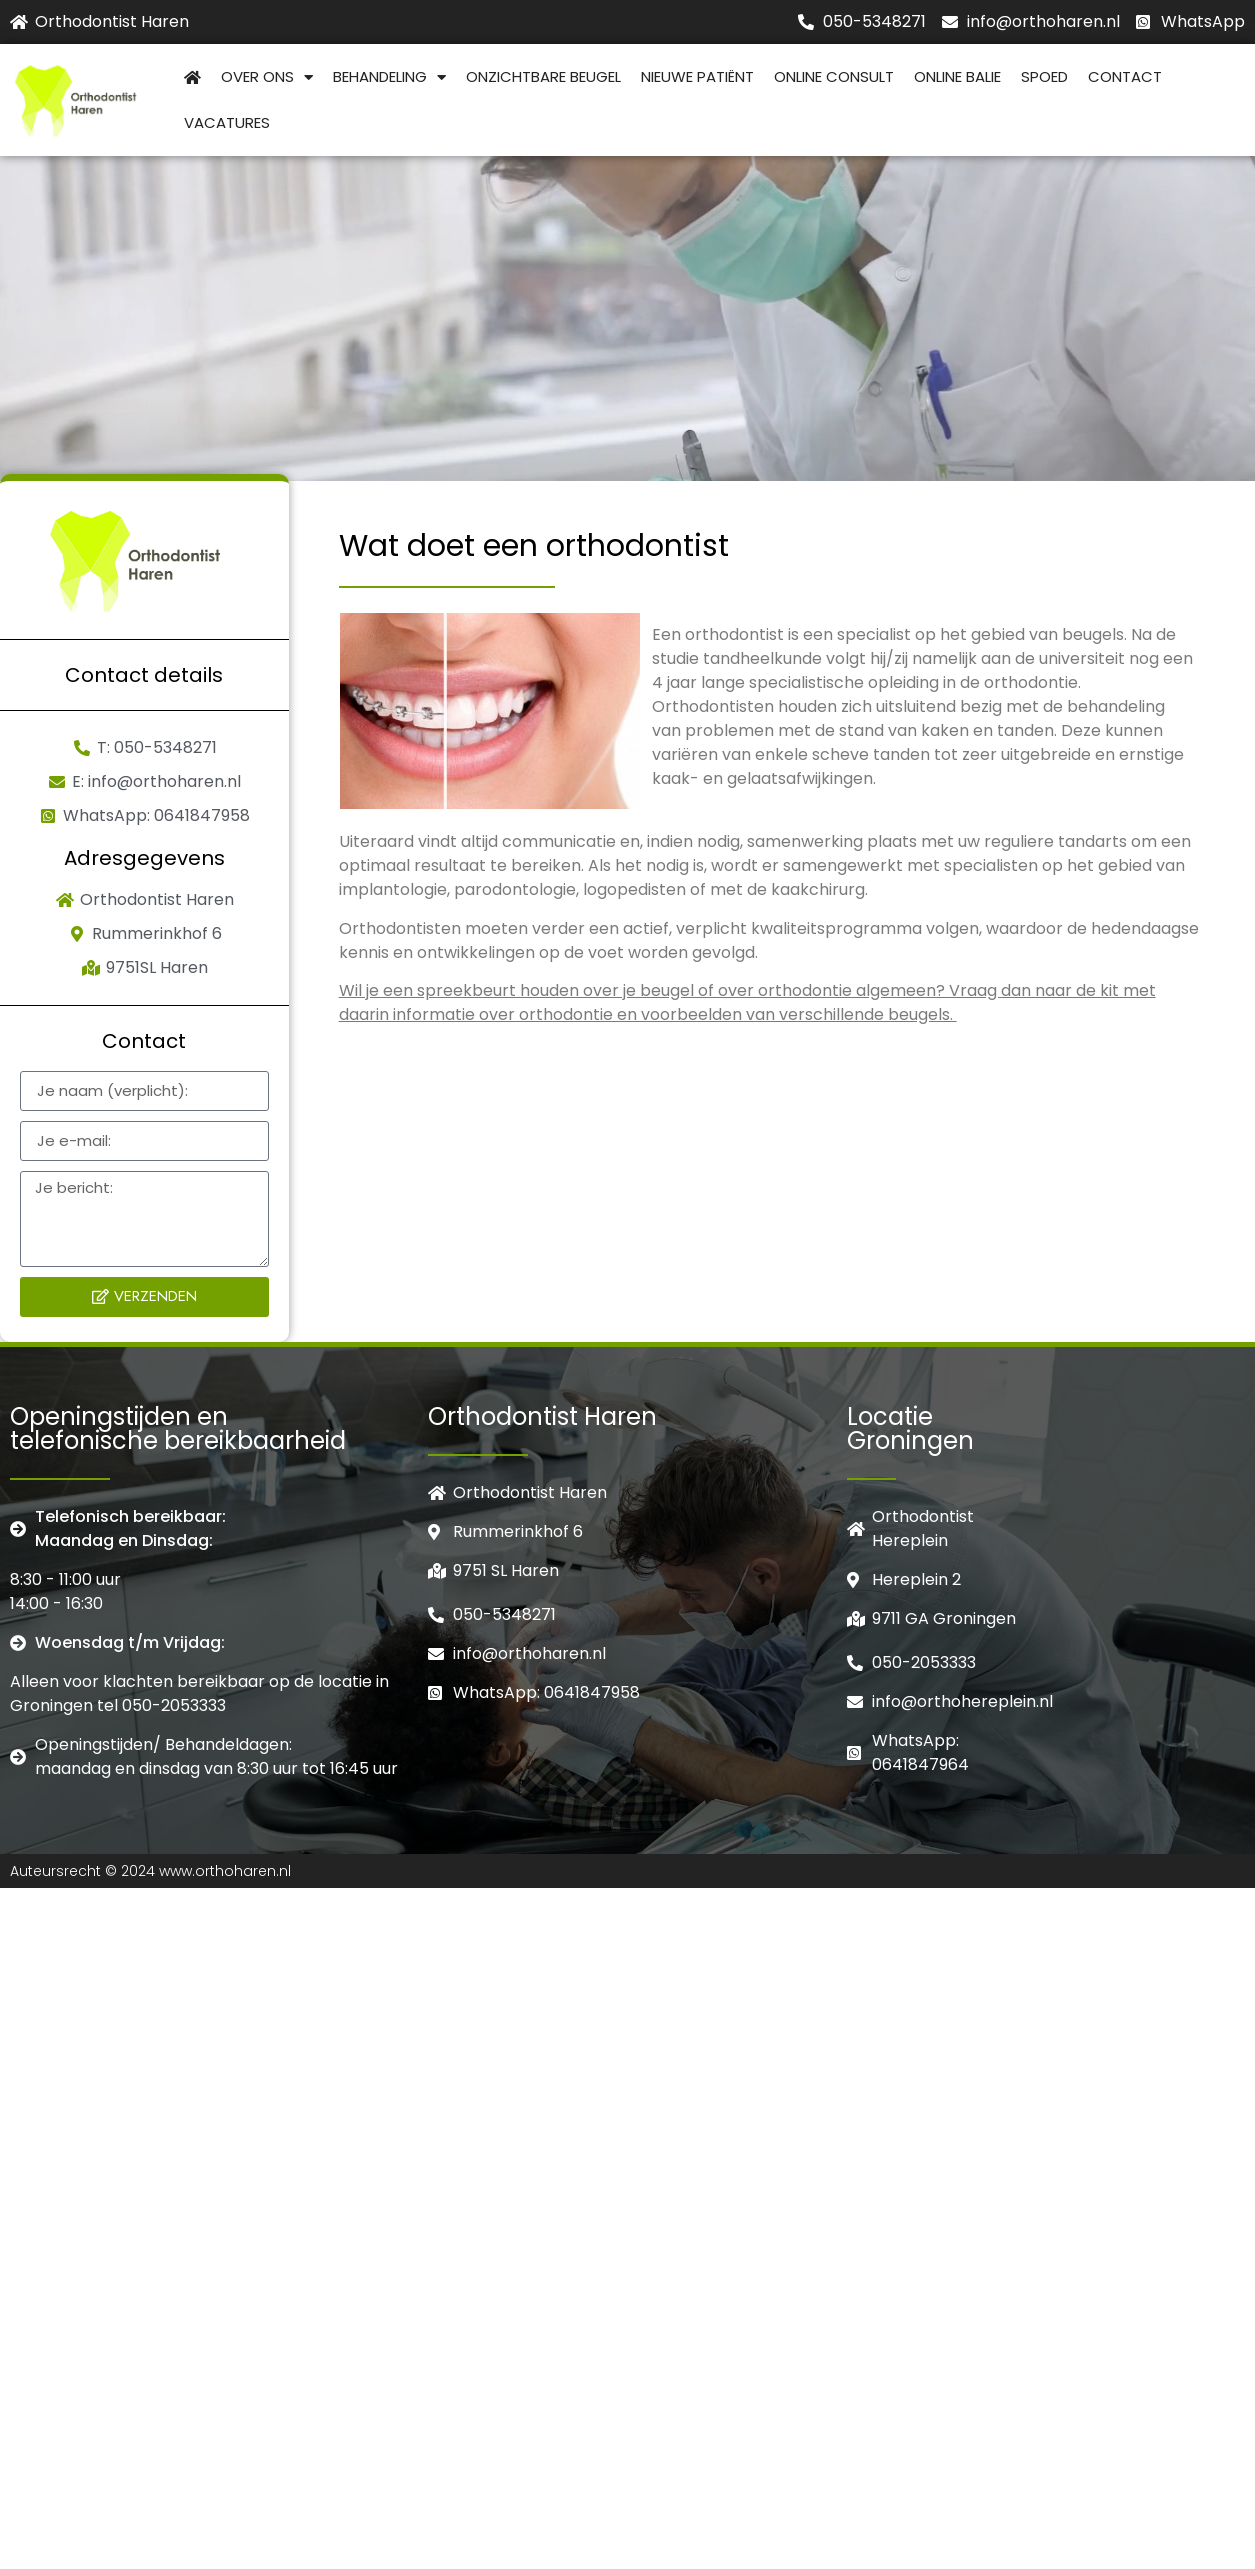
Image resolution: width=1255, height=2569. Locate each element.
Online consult (834, 76)
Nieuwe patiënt (697, 76)
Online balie (957, 76)
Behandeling (389, 77)
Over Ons (267, 77)
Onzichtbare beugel (543, 76)
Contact (1125, 76)
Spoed (1044, 76)
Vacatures (227, 122)
